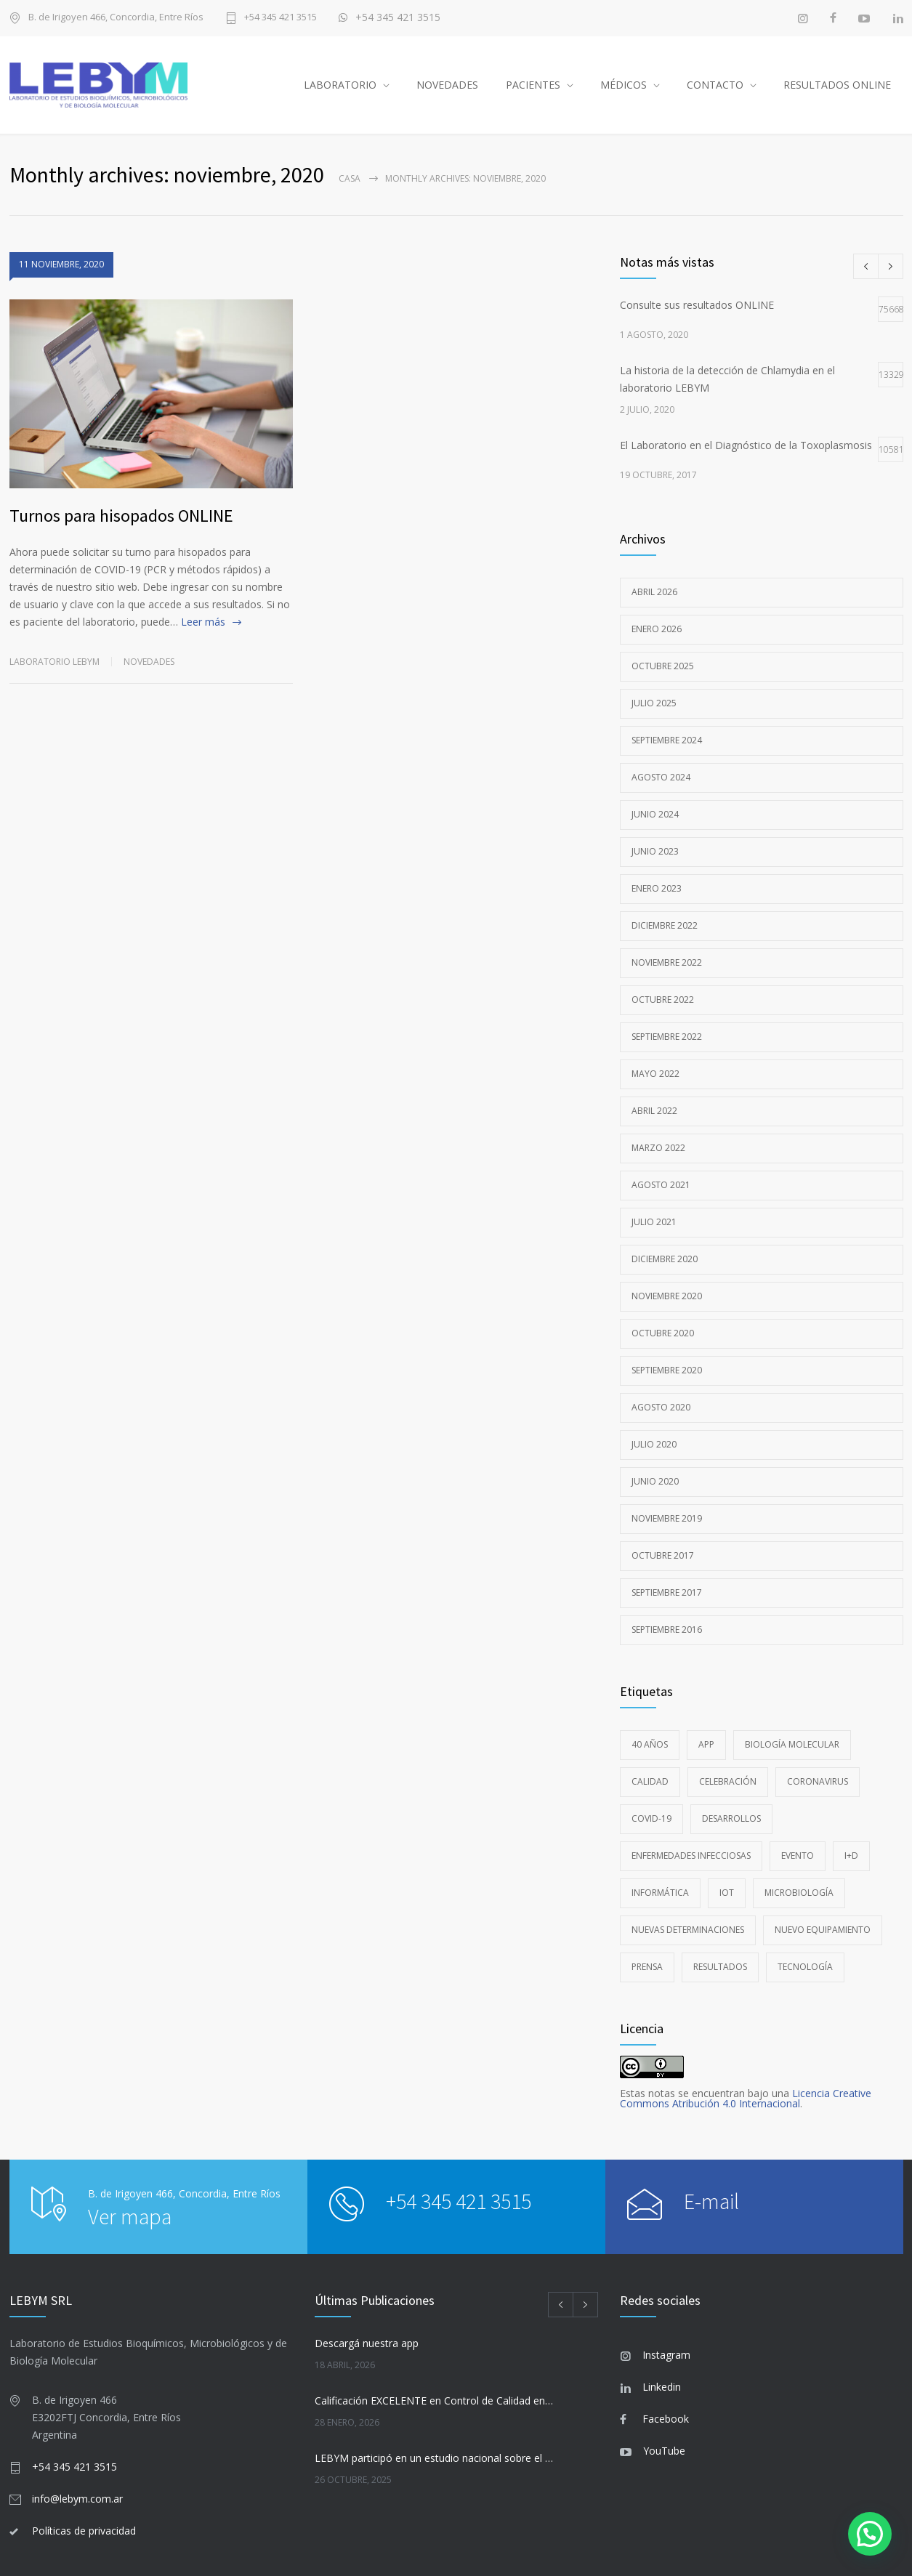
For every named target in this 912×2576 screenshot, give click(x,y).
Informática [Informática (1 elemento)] (660, 1892)
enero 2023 (656, 888)
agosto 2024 (660, 777)
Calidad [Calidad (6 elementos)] (650, 1781)
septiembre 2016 (666, 1629)
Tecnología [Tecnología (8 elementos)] (805, 1967)
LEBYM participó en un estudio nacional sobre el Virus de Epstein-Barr (435, 2458)
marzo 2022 (658, 1148)
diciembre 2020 (664, 1259)
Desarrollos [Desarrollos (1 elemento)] (731, 1818)
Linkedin (661, 2387)
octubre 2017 (662, 1555)
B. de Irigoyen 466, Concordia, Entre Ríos (115, 17)
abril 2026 (654, 592)
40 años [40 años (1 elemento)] (649, 1744)
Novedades (149, 661)
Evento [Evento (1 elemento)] (797, 1855)
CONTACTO (715, 85)
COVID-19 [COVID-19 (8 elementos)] (651, 1818)
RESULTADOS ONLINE (837, 85)
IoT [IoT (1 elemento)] (726, 1892)
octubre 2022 (662, 999)
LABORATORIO (340, 85)
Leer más (203, 622)
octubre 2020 (662, 1333)
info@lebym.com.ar (77, 2499)
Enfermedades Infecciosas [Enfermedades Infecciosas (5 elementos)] (691, 1855)
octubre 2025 (662, 666)
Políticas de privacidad (84, 2530)
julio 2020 (654, 1444)
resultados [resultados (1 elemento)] (720, 1967)
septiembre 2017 (666, 1592)
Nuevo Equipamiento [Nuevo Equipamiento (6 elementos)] (823, 1929)
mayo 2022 (655, 1073)
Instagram (666, 2355)
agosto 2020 (660, 1407)
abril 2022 (654, 1111)
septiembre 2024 (666, 740)
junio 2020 (655, 1481)
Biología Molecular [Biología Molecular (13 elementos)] (792, 1744)
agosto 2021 (660, 1185)
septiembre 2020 (666, 1370)
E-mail (711, 2201)
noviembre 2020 (666, 1296)
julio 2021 (654, 1222)
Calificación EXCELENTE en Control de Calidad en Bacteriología (435, 2400)
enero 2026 (656, 629)
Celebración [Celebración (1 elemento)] (727, 1781)
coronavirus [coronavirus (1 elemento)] (817, 1781)
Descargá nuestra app (367, 2343)
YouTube (664, 2451)
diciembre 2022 (664, 925)
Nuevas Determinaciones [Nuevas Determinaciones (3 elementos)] (687, 1929)
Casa (349, 178)
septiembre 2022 (666, 1036)
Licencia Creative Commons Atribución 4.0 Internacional (745, 2098)
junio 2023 (655, 851)
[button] (875, 2549)
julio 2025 (654, 703)
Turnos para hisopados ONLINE (121, 515)
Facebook (665, 2419)
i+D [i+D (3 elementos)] (851, 1855)
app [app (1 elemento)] (706, 1744)
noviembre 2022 (666, 962)
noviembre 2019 (666, 1518)
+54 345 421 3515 (280, 17)
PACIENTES (533, 85)
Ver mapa (129, 2216)
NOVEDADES (447, 85)
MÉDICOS (623, 85)
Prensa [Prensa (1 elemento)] (647, 1967)
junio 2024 (655, 814)
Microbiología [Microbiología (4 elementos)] (799, 1892)
